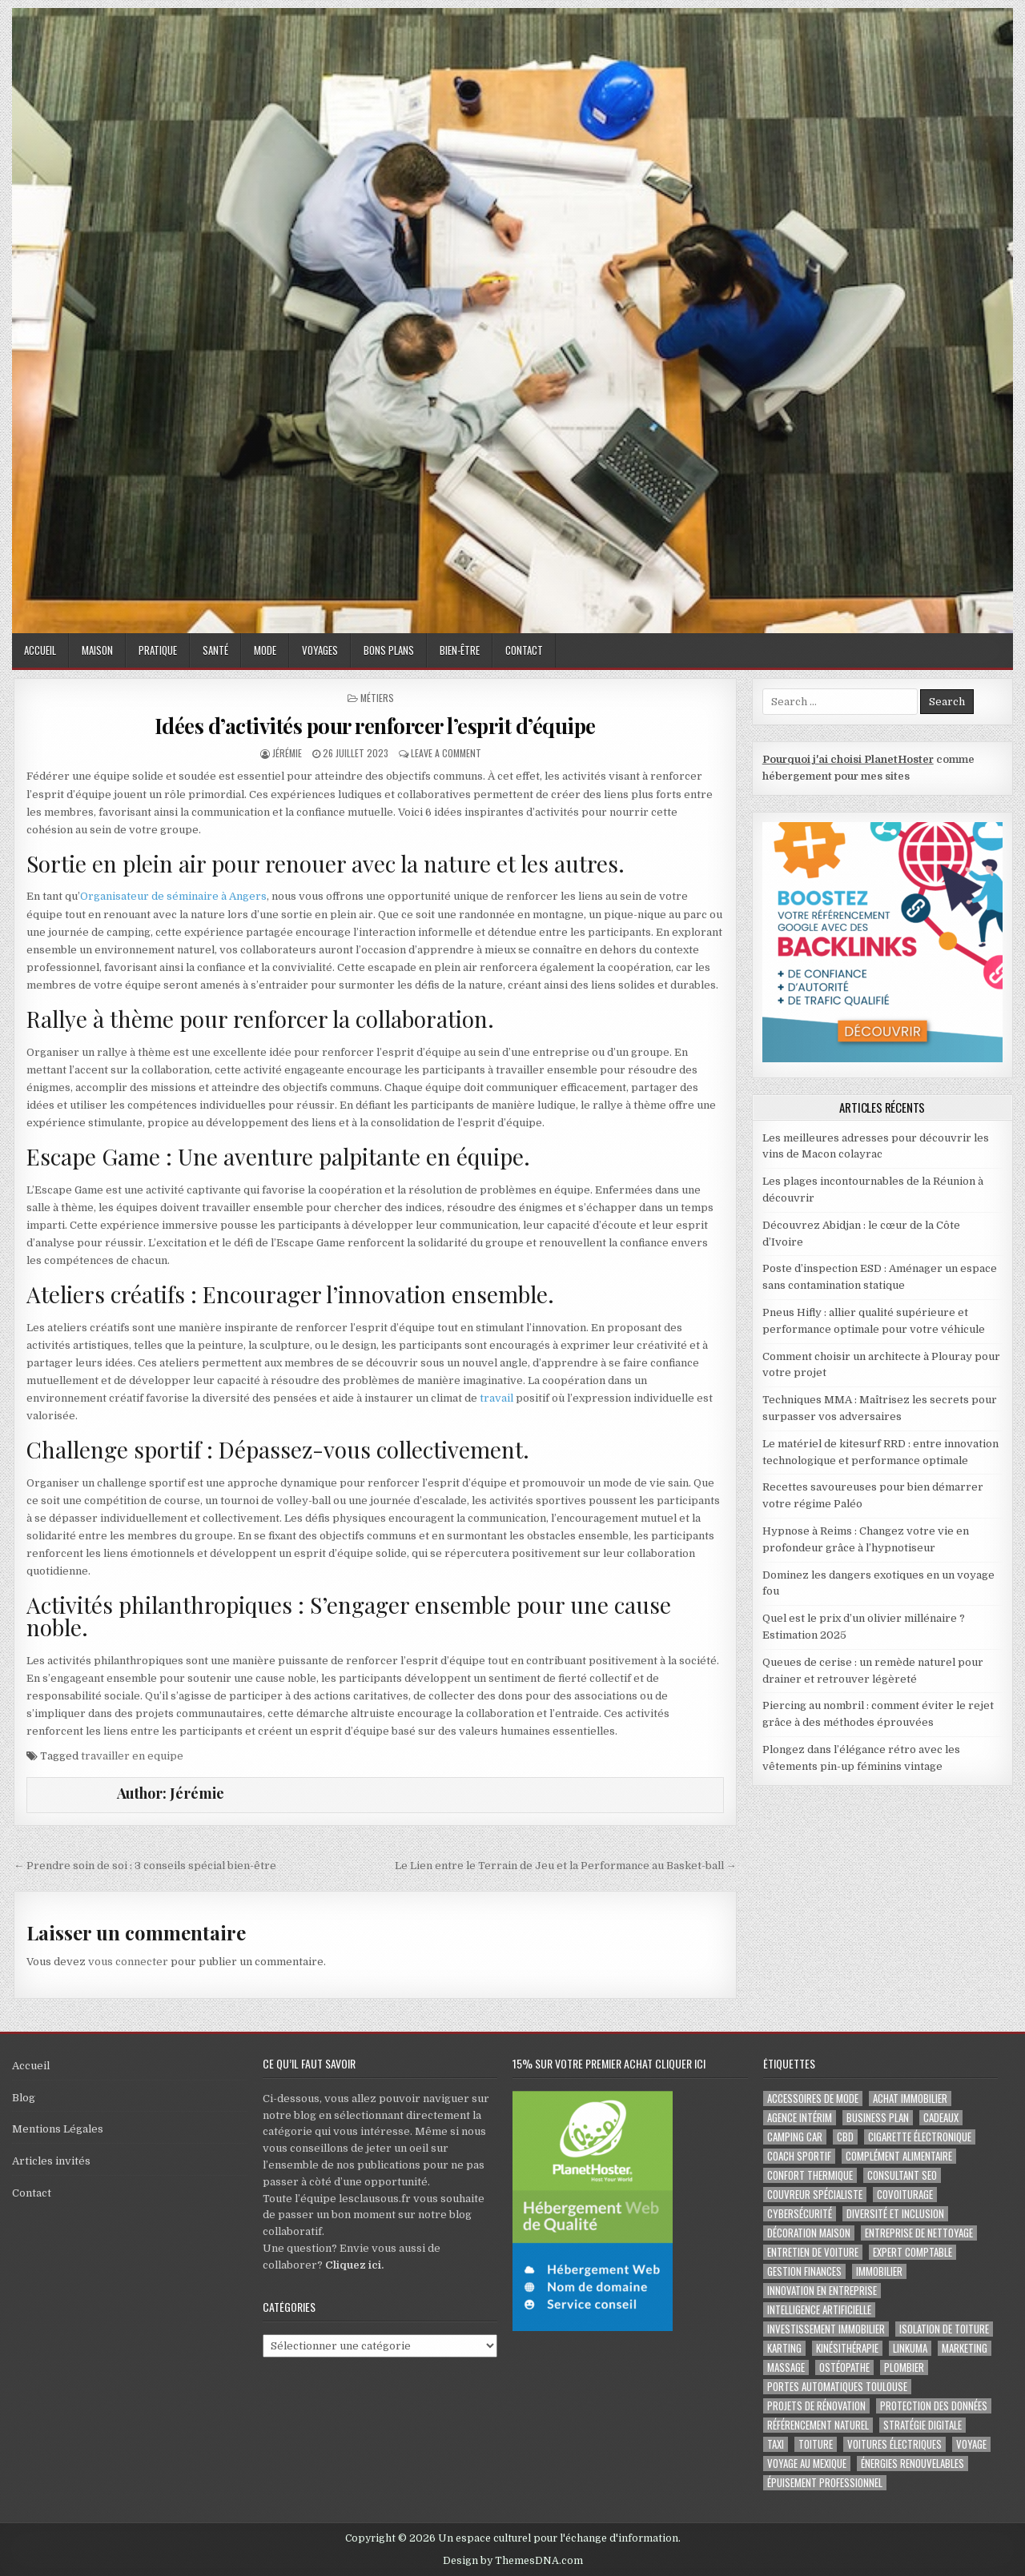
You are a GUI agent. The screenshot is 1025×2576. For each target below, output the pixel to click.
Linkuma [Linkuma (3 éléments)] (910, 2348)
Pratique (158, 650)
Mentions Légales (57, 2129)
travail (495, 1398)
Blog (23, 2098)
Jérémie (287, 753)
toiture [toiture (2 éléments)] (815, 2444)
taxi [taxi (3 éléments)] (775, 2444)
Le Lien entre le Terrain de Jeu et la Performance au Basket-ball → (566, 1866)
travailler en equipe (132, 1756)
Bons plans (389, 650)
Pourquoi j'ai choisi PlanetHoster (848, 759)
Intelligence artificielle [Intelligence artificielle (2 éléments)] (819, 2309)
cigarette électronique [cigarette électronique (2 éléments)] (919, 2137)
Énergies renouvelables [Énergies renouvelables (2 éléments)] (912, 2463)
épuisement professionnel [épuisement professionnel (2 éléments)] (824, 2482)
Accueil (40, 650)
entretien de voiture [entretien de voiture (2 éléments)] (812, 2252)
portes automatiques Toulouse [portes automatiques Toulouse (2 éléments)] (837, 2386)
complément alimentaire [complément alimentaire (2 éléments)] (899, 2156)
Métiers (377, 697)
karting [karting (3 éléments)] (784, 2348)
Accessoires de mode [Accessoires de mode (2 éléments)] (812, 2098)
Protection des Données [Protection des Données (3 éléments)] (933, 2405)
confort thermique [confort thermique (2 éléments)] (810, 2175)
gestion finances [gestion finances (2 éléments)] (804, 2271)
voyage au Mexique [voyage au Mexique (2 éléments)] (806, 2463)
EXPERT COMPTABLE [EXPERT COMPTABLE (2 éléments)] (912, 2252)
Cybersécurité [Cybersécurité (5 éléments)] (799, 2213)
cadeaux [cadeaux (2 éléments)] (941, 2117)
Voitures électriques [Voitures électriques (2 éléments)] (894, 2444)
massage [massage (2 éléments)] (786, 2367)
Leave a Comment (446, 753)
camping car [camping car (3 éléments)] (794, 2137)
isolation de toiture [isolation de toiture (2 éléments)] (944, 2329)
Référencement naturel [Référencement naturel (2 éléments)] (818, 2425)
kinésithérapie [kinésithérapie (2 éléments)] (847, 2348)
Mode (265, 650)
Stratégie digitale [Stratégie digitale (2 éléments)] (922, 2425)
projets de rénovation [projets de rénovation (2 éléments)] (816, 2405)
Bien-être (460, 650)
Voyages (320, 650)
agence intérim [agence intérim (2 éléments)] (799, 2117)
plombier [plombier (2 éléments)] (904, 2367)
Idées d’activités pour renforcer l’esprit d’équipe (375, 726)
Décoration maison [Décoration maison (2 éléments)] (808, 2233)
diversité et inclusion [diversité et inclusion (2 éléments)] (895, 2213)
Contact (524, 650)
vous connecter (128, 1962)
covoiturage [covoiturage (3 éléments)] (905, 2194)
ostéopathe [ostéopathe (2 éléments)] (844, 2367)
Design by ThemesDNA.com (513, 2560)
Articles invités (51, 2161)
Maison (97, 650)
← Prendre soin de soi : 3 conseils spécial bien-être (145, 1866)
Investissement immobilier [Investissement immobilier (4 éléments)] (826, 2329)
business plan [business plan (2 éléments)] (877, 2117)
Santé (215, 650)
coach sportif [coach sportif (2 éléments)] (799, 2156)
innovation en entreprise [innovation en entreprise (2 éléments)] (822, 2290)
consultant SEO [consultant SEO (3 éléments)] (902, 2175)
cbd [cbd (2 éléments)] (845, 2137)
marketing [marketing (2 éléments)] (964, 2348)
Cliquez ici (353, 2265)
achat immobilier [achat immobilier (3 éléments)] (910, 2098)
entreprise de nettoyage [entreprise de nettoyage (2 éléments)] (919, 2233)
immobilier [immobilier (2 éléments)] (879, 2271)
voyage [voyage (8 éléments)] (971, 2444)
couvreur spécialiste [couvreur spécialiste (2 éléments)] (814, 2194)
